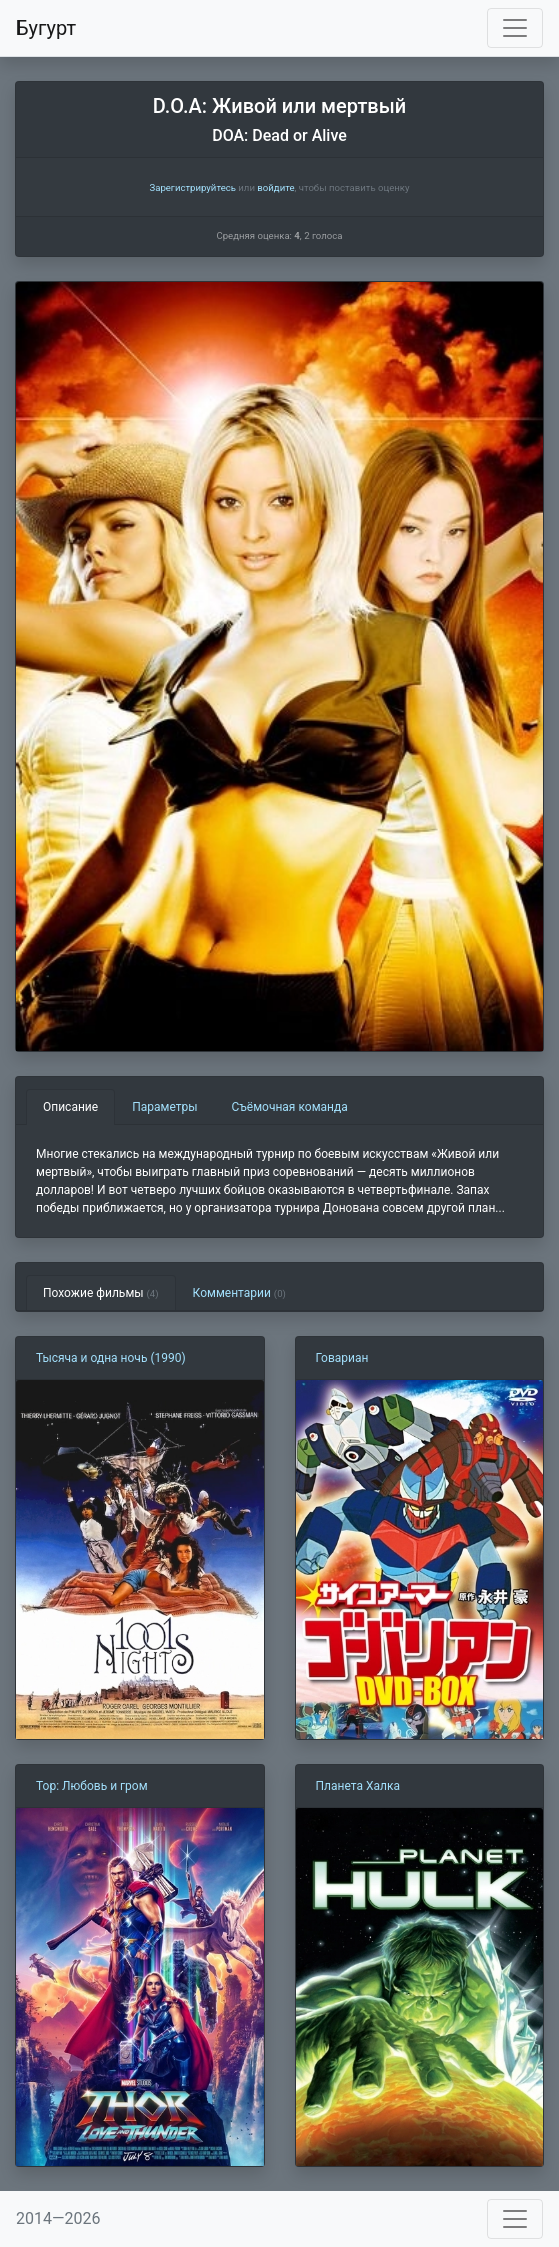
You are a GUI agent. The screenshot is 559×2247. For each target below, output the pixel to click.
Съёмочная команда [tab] (290, 1107)
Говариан (342, 1358)
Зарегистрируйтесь (192, 187)
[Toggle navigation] (515, 28)
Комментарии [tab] (239, 1293)
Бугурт (46, 28)
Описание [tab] (70, 1107)
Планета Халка (358, 1786)
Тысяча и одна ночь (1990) (111, 1358)
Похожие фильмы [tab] (101, 1293)
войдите (275, 187)
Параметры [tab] (164, 1107)
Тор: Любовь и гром (92, 1786)
